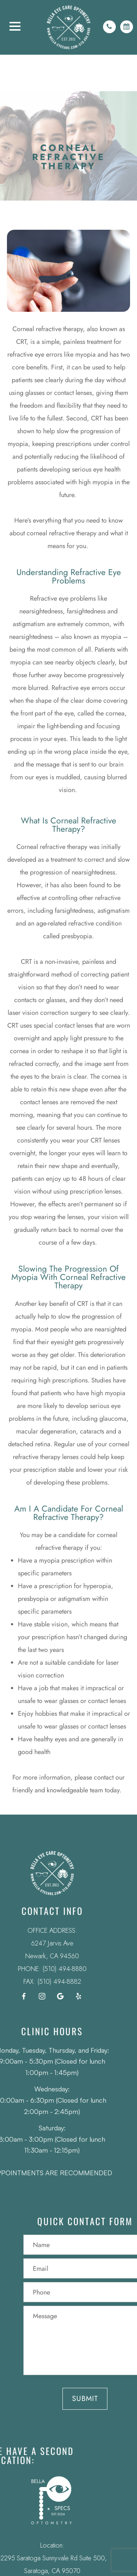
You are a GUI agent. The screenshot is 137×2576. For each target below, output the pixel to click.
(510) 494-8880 (45, 1969)
